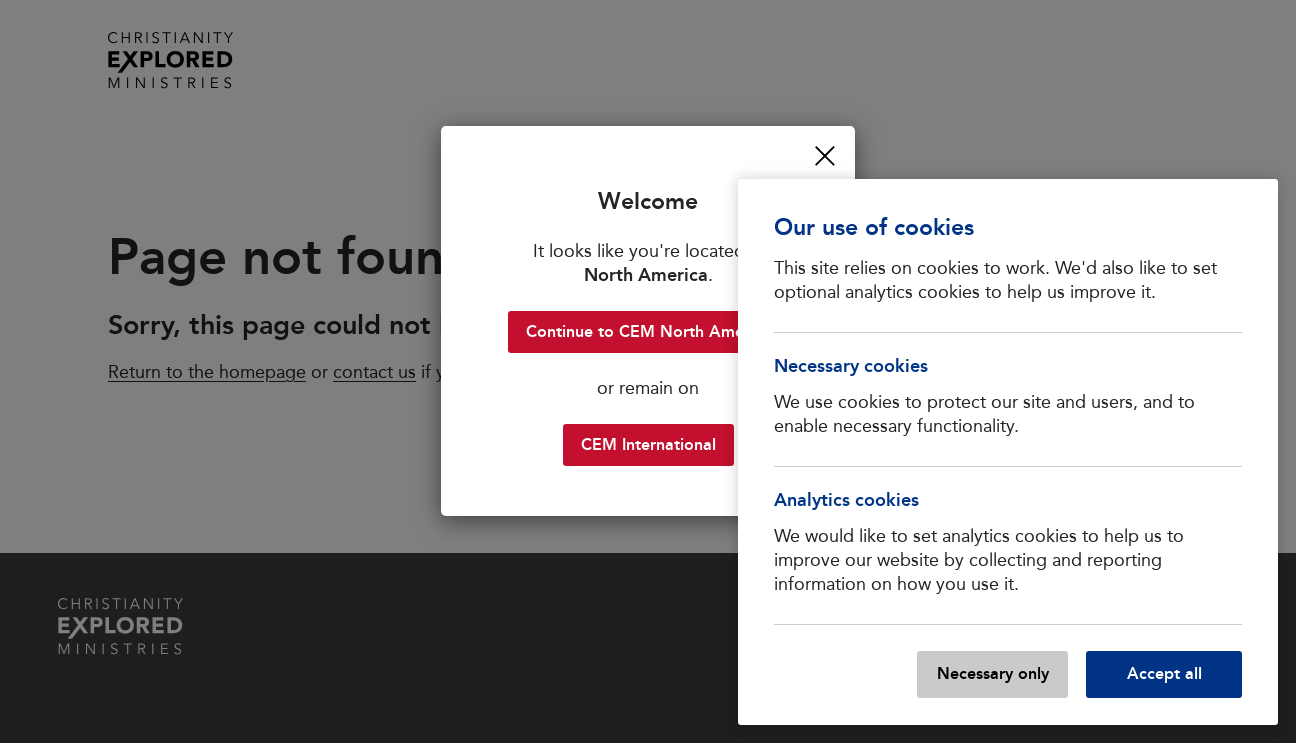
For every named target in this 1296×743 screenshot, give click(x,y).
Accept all (1164, 673)
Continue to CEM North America (648, 331)
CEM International (648, 444)
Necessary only (993, 673)
